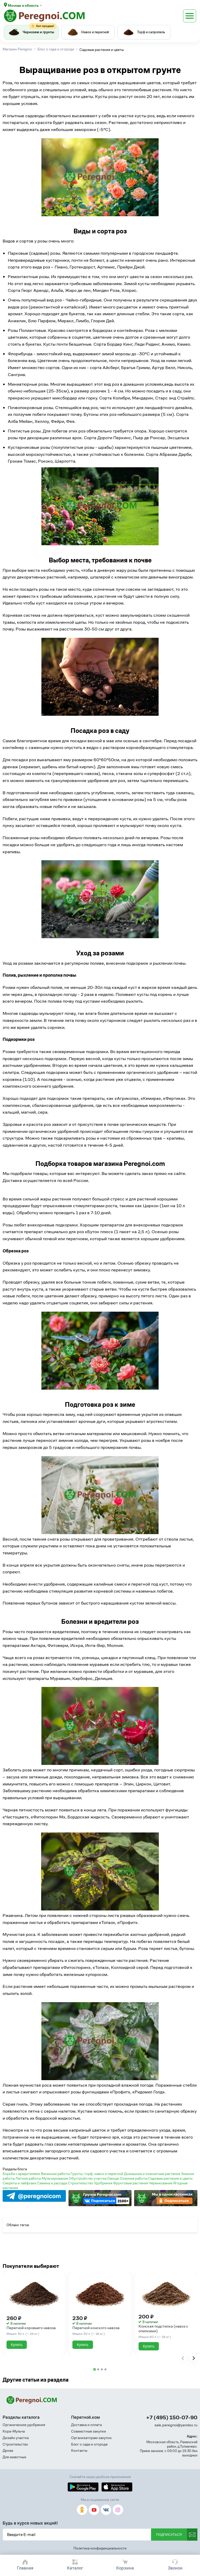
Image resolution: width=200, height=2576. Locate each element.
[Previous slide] (183, 2358)
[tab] (94, 2369)
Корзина (125, 2568)
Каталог (75, 2568)
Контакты (79, 2450)
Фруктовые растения (131, 2183)
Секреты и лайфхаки (20, 2183)
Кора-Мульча (14, 2431)
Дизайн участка (16, 2438)
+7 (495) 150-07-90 (171, 2417)
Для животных (14, 2457)
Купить (16, 2345)
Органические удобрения (24, 2425)
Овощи (113, 2178)
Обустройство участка (88, 2178)
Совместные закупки (88, 2431)
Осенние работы (134, 2178)
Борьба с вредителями (22, 2173)
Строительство (81, 2183)
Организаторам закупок (91, 2438)
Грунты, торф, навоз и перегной (97, 2173)
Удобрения (103, 2183)
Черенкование (161, 2183)
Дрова (8, 2450)
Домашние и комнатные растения (152, 2173)
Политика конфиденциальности (100, 2548)
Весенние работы (56, 2173)
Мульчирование (55, 2178)
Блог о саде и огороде (89, 2444)
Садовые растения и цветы (170, 2178)
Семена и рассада (52, 2183)
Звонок (175, 2568)
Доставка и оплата (86, 2425)
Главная (25, 2568)
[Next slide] (193, 2358)
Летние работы (29, 2178)
